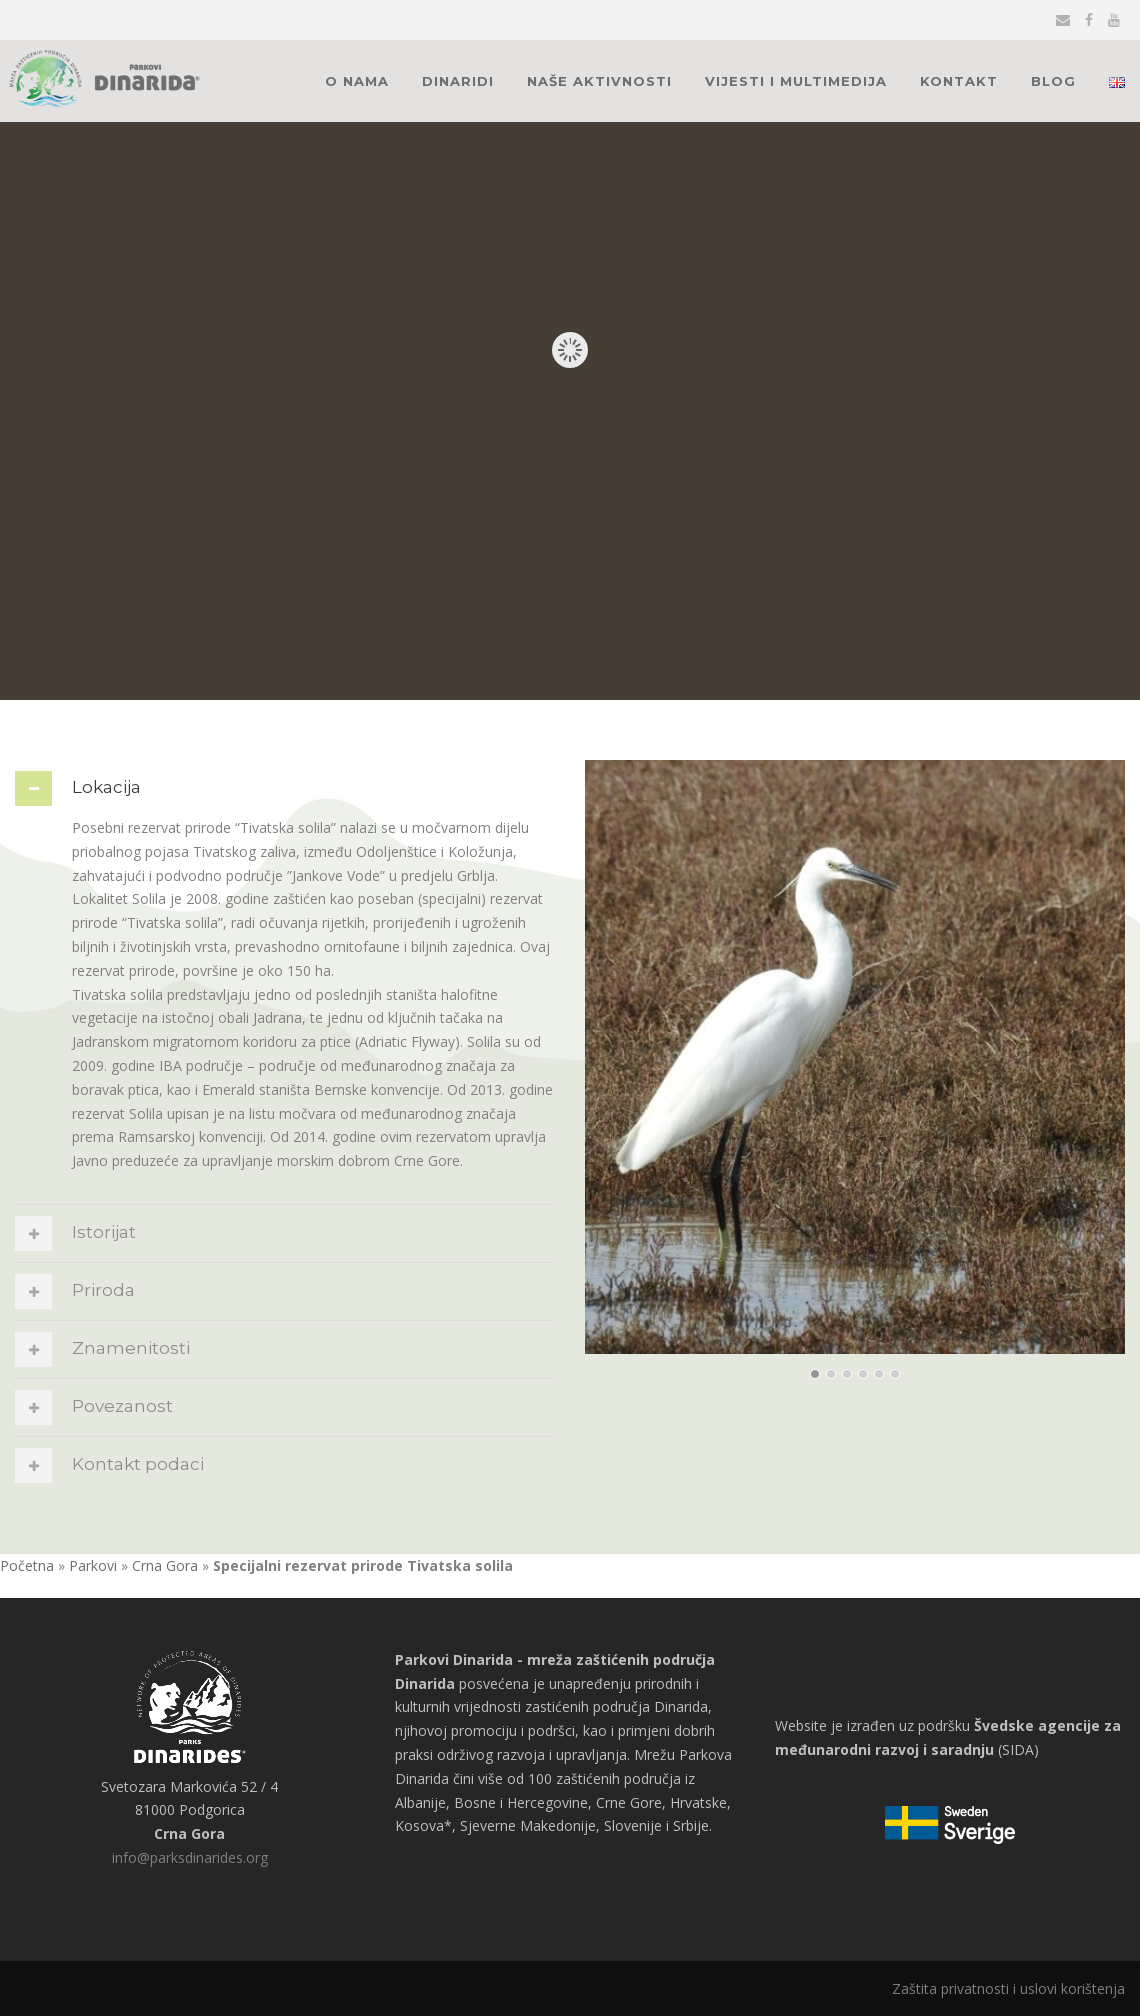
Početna (27, 1565)
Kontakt (959, 81)
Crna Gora (165, 1565)
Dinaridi (458, 81)
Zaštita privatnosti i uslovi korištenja (1008, 1988)
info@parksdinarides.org (190, 1857)
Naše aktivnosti (599, 81)
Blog (1053, 81)
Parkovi (93, 1565)
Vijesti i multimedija (796, 81)
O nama (357, 81)
